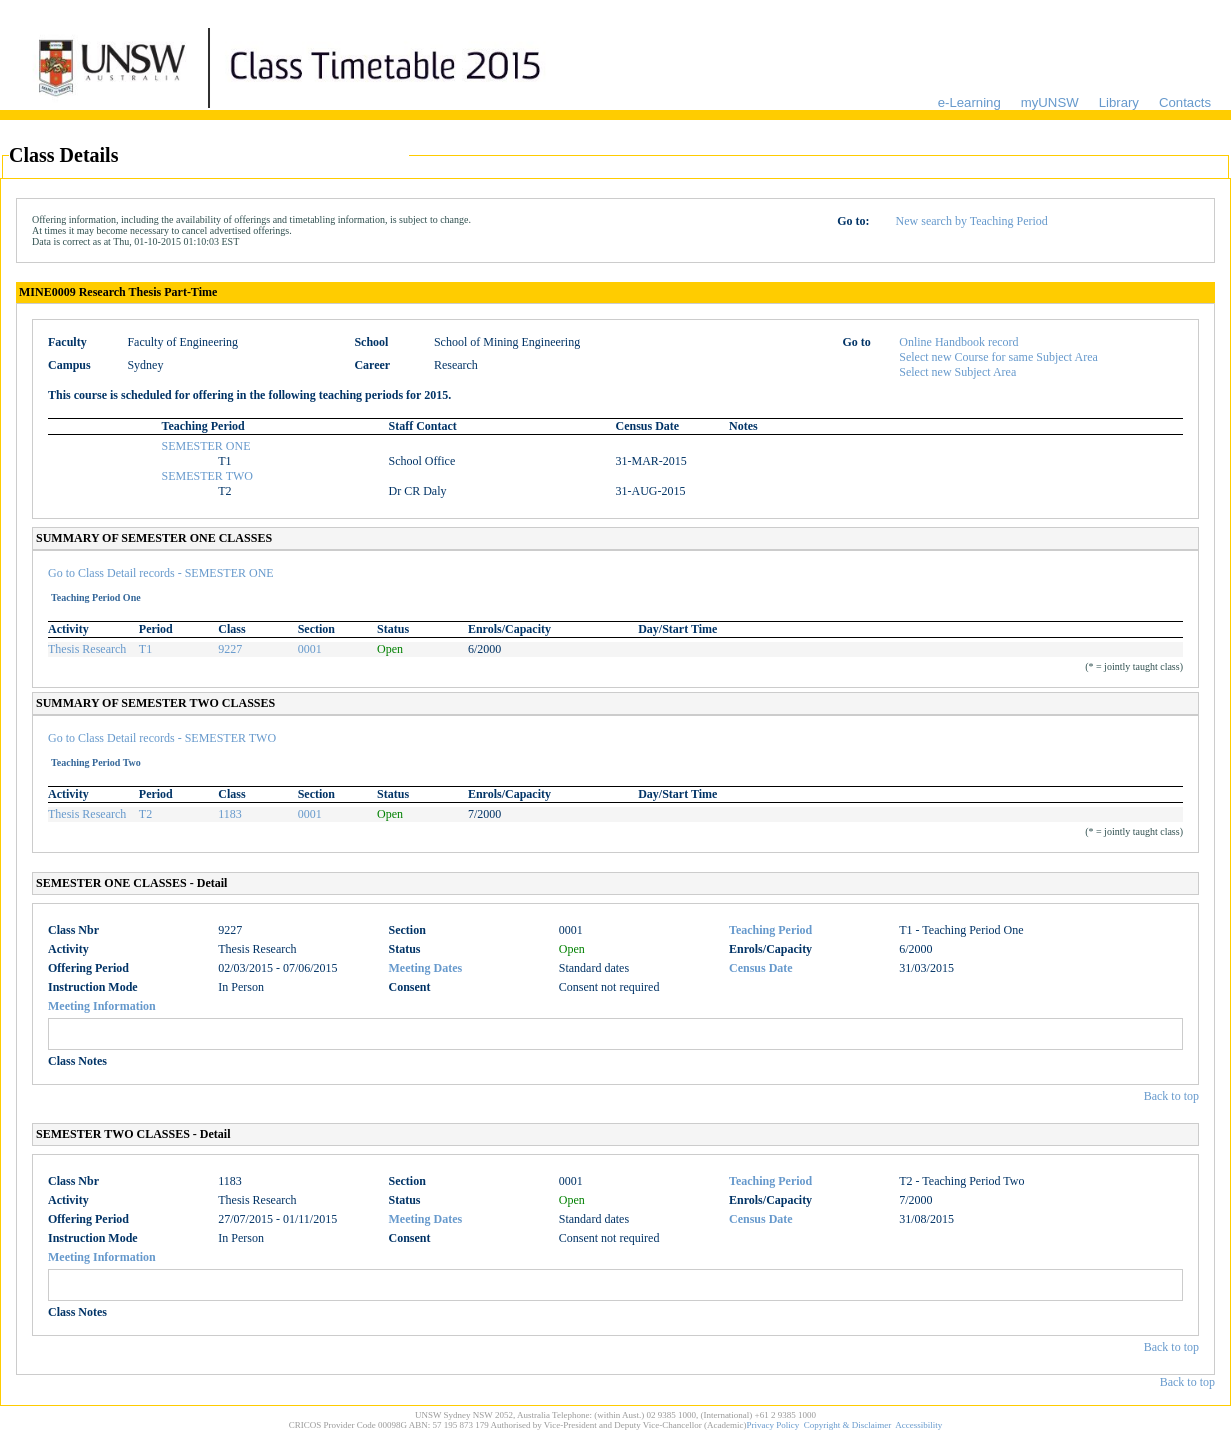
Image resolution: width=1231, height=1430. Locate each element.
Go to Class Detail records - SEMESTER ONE (161, 573)
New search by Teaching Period (972, 221)
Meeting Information (102, 1006)
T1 (145, 649)
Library (1119, 102)
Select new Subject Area (957, 372)
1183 (230, 814)
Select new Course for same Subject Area (998, 357)
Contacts (1185, 102)
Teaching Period (770, 930)
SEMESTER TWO (207, 476)
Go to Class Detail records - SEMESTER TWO (162, 738)
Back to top (1171, 1096)
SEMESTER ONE (206, 446)
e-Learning (969, 102)
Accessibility (918, 1425)
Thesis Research (87, 649)
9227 (230, 649)
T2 (145, 814)
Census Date (761, 968)
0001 (310, 649)
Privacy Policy (773, 1425)
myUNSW (1050, 102)
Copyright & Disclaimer (848, 1425)
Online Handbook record (958, 342)
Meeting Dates (426, 968)
